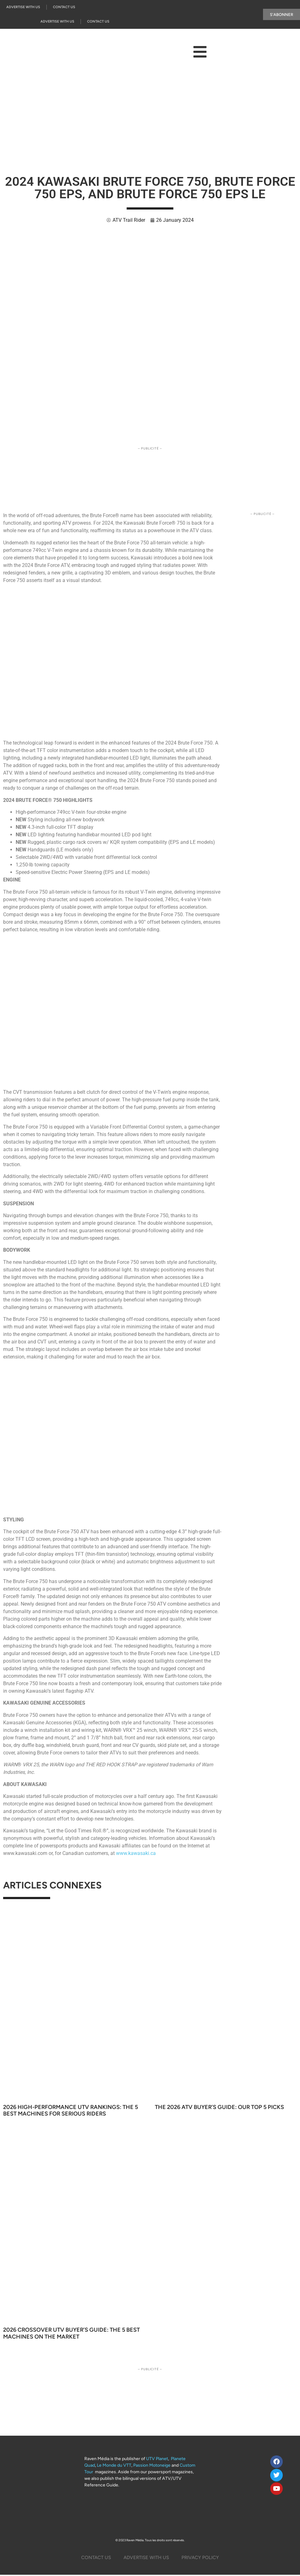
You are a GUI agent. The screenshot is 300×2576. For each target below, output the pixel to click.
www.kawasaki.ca (136, 1853)
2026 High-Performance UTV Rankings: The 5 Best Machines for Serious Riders (70, 2110)
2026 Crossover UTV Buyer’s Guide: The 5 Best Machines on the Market (71, 2333)
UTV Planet (157, 2458)
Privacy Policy (200, 2557)
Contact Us (64, 7)
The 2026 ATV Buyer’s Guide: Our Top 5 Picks (219, 2107)
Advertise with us (23, 7)
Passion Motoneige (152, 2465)
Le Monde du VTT (114, 2465)
